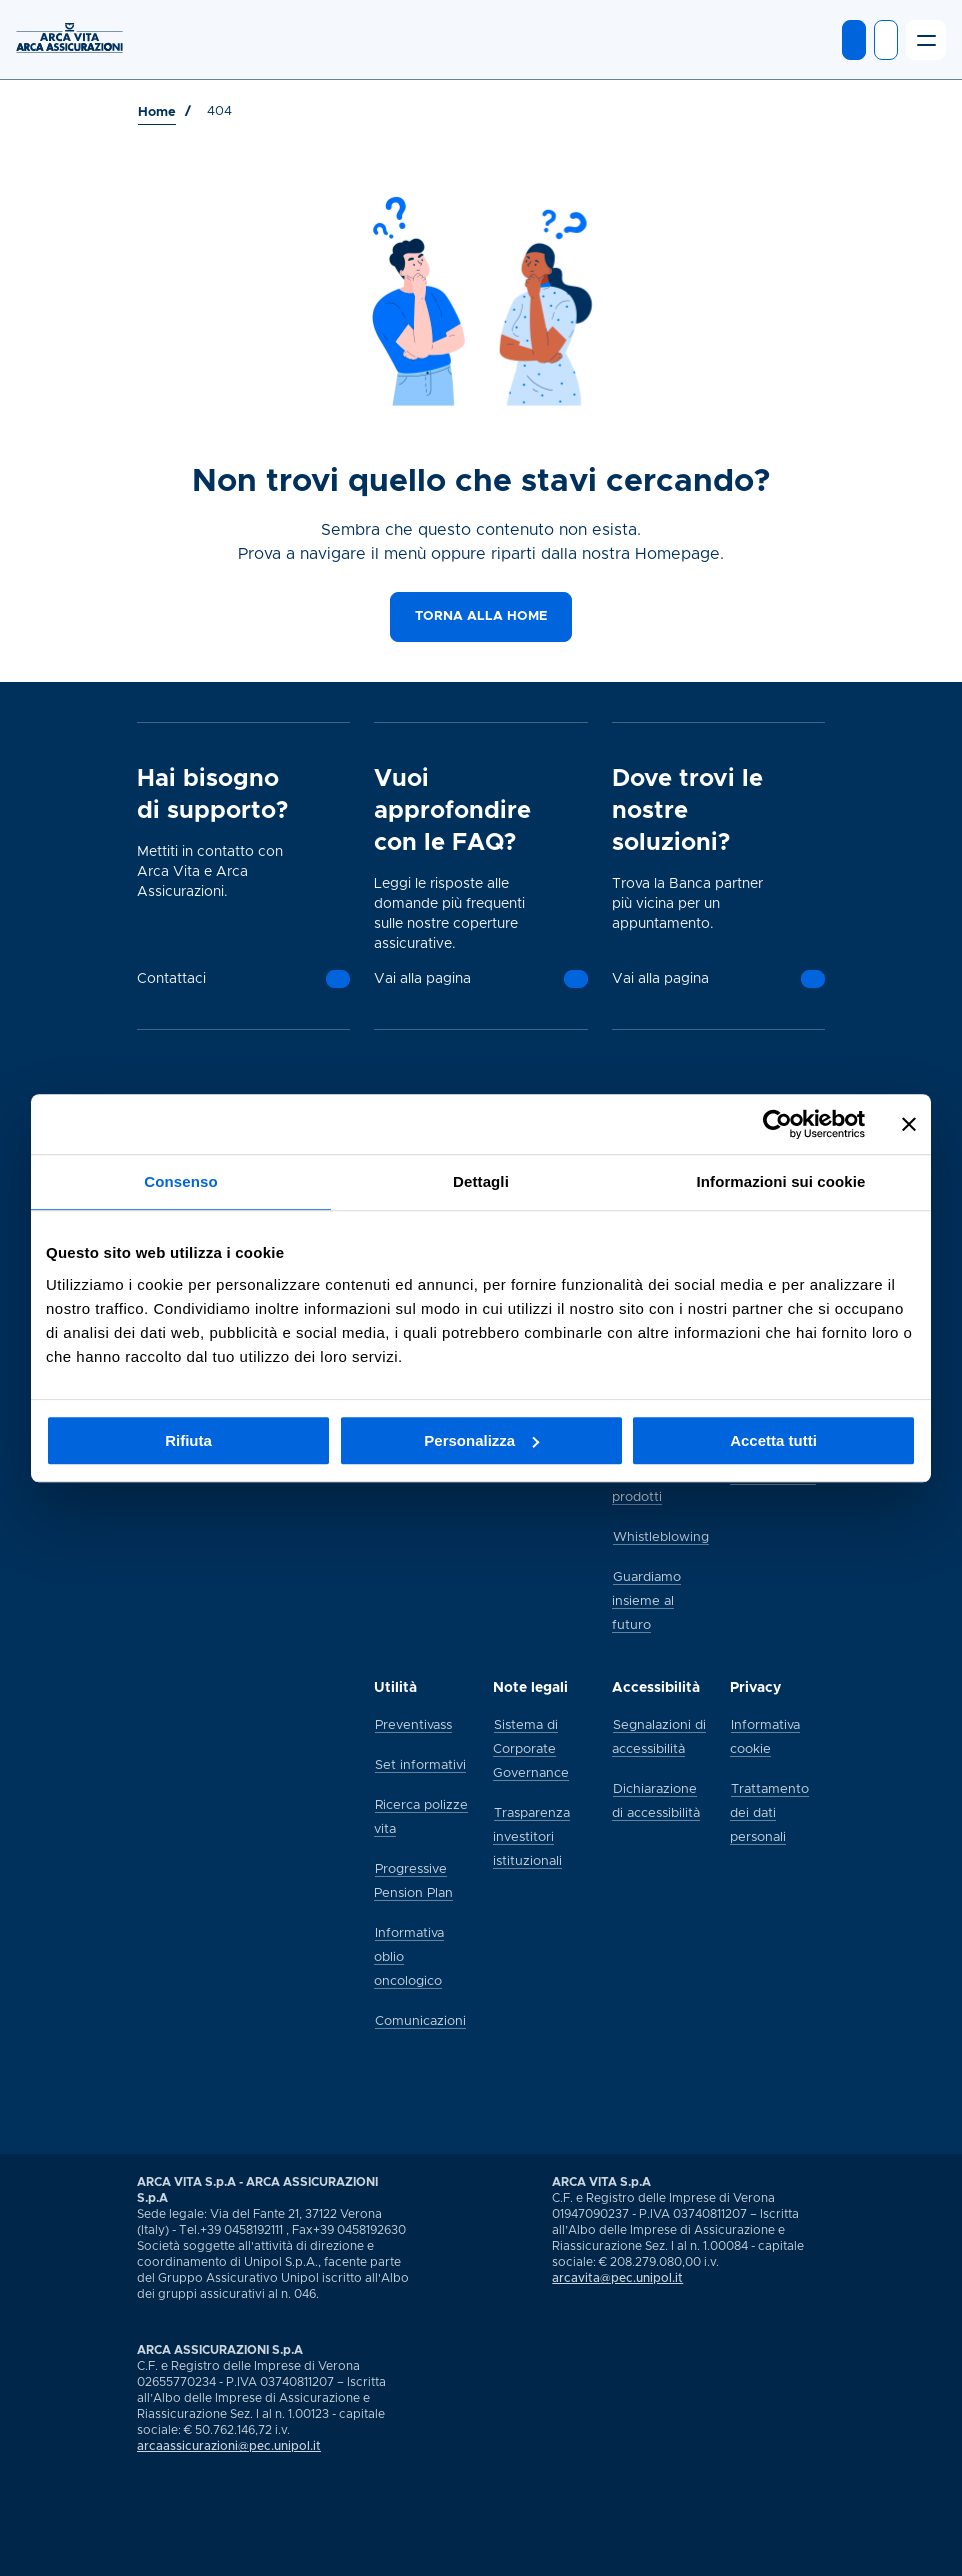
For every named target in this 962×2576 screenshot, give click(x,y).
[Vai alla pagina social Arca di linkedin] (138, 2555)
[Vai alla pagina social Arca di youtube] (156, 2555)
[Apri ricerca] (886, 40)
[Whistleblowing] (661, 1536)
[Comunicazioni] (420, 2020)
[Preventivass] (413, 1724)
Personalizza (481, 1440)
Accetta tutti (773, 1440)
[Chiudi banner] (909, 1124)
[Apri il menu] (926, 40)
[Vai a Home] (157, 113)
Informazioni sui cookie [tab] (781, 1181)
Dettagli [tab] (481, 1181)
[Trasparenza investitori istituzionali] (531, 1836)
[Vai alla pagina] (576, 979)
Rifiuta (188, 1440)
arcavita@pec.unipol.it (617, 2278)
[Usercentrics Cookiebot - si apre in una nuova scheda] (777, 1124)
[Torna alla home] (481, 617)
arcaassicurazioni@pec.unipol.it (229, 2446)
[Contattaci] (338, 979)
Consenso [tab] (180, 1181)
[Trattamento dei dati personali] (769, 1812)
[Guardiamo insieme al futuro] (646, 1600)
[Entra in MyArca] (854, 40)
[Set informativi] (420, 1764)
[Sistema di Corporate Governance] (531, 1748)
